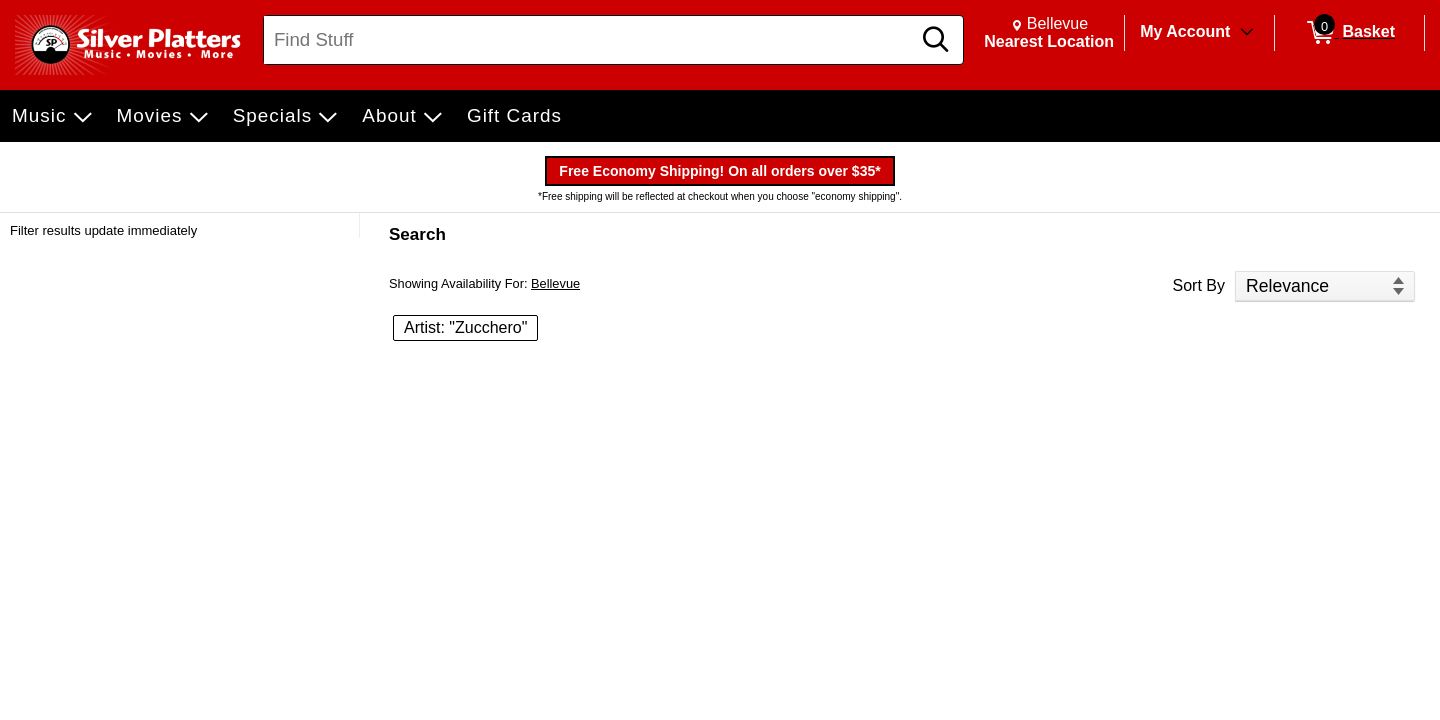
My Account (1185, 31)
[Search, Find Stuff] (590, 40)
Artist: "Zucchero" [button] (465, 327)
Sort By (1199, 285)
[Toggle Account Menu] (1247, 33)
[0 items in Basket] (1349, 33)
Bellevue (555, 283)
